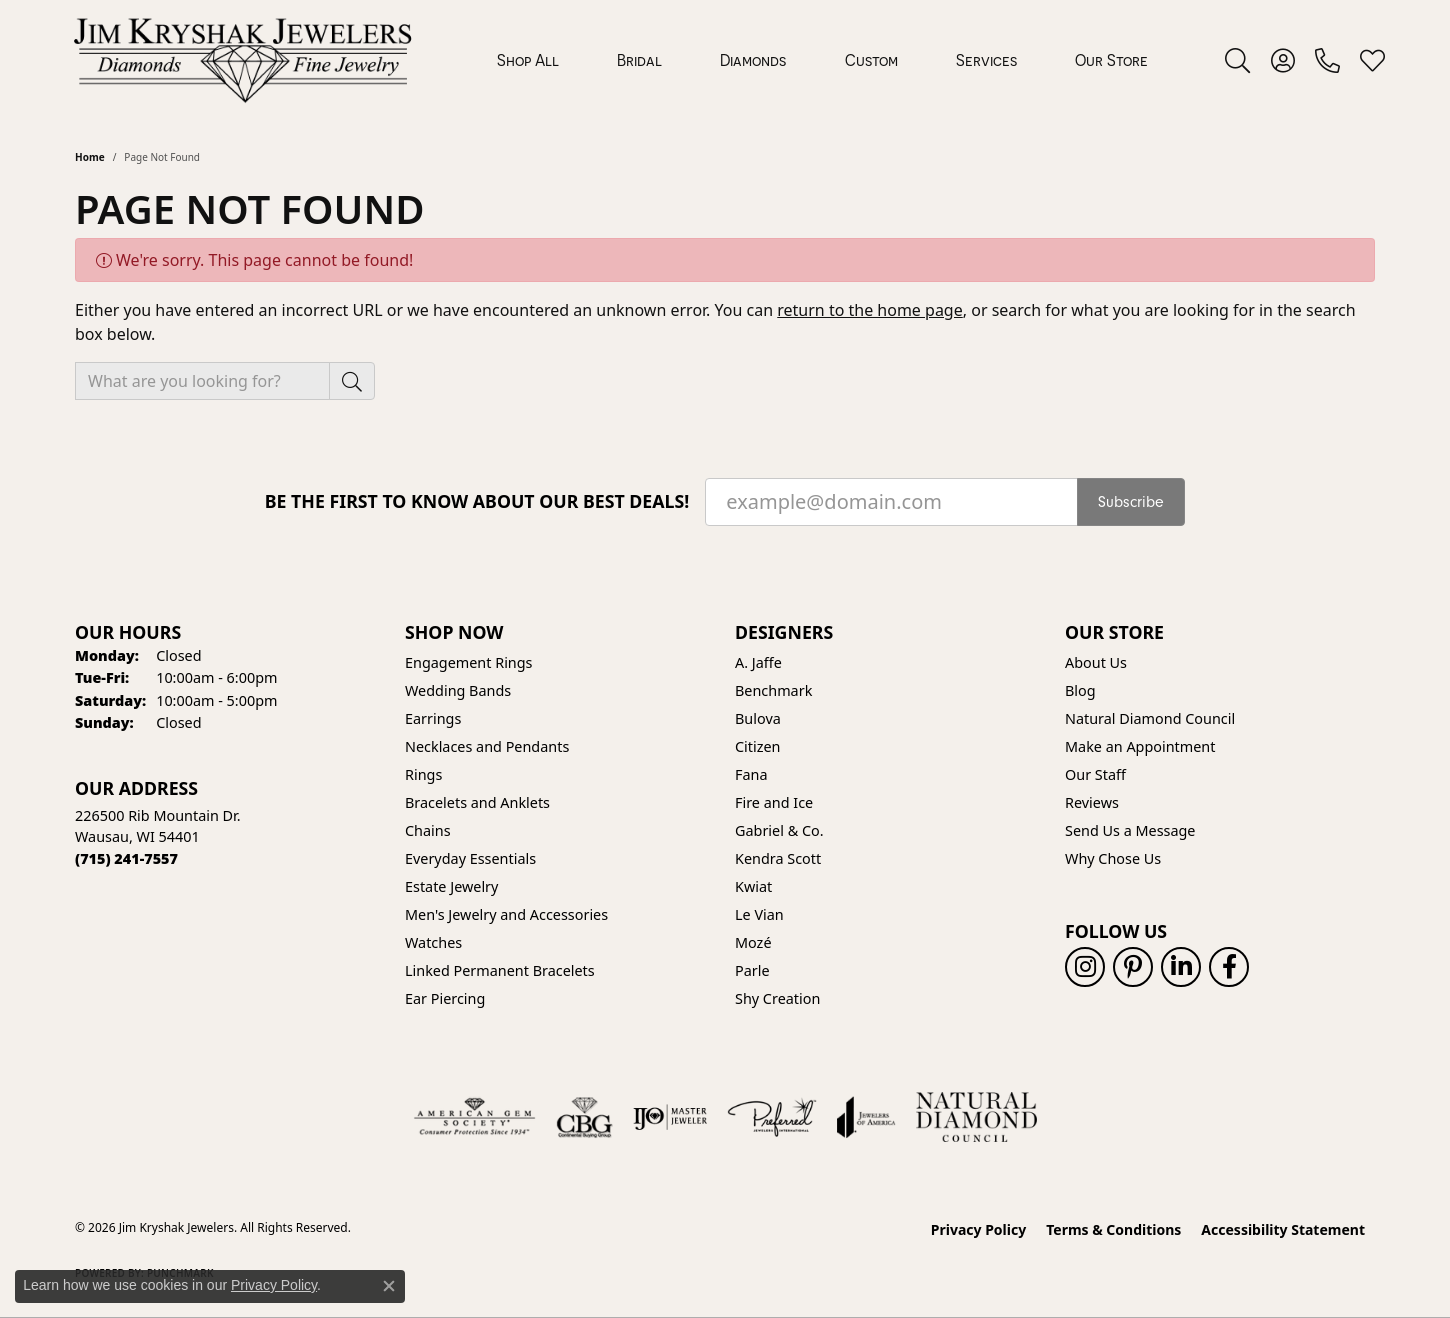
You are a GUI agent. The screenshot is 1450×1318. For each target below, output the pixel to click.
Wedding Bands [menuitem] (458, 690)
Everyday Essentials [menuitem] (470, 858)
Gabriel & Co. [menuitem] (779, 830)
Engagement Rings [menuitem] (469, 662)
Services (986, 60)
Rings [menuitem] (423, 774)
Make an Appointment (1140, 746)
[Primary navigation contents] (822, 60)
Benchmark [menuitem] (773, 690)
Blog (1080, 690)
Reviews (1092, 802)
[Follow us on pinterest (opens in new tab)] (1133, 967)
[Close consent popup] (389, 1286)
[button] (1237, 60)
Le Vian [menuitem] (759, 914)
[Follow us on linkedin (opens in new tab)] (1181, 967)
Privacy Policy (978, 1229)
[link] (1327, 60)
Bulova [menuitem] (758, 718)
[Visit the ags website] (474, 1117)
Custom (871, 60)
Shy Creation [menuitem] (777, 998)
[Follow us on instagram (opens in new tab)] (1085, 967)
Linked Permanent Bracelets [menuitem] (500, 970)
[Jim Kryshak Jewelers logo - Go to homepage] (242, 60)
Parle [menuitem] (752, 970)
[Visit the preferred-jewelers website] (772, 1117)
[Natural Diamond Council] (976, 1117)
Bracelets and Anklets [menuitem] (477, 802)
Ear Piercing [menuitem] (445, 998)
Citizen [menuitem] (758, 746)
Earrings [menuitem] (433, 718)
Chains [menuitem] (428, 830)
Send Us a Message (1130, 830)
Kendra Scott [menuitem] (778, 858)
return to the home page (870, 310)
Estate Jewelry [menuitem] (451, 886)
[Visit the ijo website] (670, 1117)
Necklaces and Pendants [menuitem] (487, 746)
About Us (1096, 662)
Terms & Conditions (1113, 1229)
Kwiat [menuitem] (753, 886)
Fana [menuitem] (751, 774)
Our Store (1111, 60)
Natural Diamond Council (1150, 718)
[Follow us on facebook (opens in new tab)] (1229, 967)
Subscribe (1131, 502)
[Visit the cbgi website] (584, 1117)
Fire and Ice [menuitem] (774, 802)
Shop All (528, 60)
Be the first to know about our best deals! (477, 501)
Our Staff (1095, 774)
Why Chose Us (1113, 858)
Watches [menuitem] (433, 942)
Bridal (639, 60)
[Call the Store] (126, 858)
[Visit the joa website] (866, 1117)
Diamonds (753, 60)
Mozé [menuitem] (753, 942)
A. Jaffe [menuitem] (758, 662)
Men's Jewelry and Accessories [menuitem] (506, 914)
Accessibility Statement (1283, 1229)
